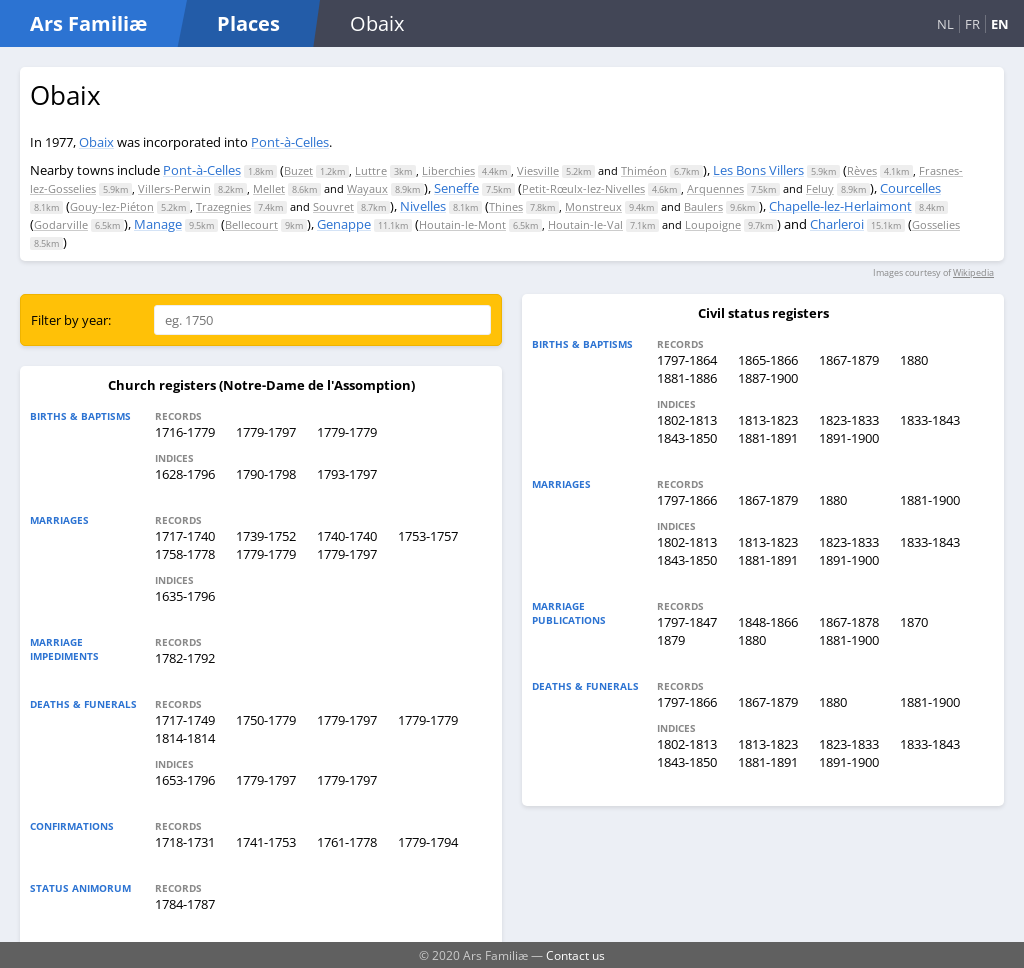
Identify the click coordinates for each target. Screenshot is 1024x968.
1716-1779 (185, 432)
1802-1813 (687, 420)
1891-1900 (849, 438)
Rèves (862, 170)
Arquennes (715, 188)
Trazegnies (223, 206)
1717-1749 (185, 720)
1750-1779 (266, 720)
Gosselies (936, 224)
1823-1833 (849, 420)
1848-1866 (768, 622)
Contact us (575, 955)
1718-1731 (185, 842)
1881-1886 (687, 378)
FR (972, 24)
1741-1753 (266, 842)
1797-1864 (687, 360)
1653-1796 (185, 780)
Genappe (344, 224)
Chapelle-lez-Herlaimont (840, 206)
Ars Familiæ (88, 23)
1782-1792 (185, 658)
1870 (914, 622)
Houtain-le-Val (585, 224)
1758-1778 (185, 554)
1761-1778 (347, 842)
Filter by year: (71, 320)
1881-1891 (768, 438)
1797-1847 (687, 622)
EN (1000, 24)
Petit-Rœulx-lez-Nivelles (583, 188)
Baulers (703, 206)
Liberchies (448, 170)
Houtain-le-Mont (462, 224)
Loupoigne (713, 224)
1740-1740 (347, 536)
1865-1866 (768, 360)
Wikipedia (973, 272)
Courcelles (910, 188)
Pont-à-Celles (290, 142)
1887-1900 (768, 378)
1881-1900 (930, 500)
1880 (914, 360)
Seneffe (456, 188)
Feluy (820, 188)
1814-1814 (185, 738)
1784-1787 (185, 904)
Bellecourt (251, 224)
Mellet (269, 188)
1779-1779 (347, 432)
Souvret (333, 206)
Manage (158, 224)
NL (945, 24)
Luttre (371, 170)
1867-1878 (849, 622)
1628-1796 (185, 474)
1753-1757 (428, 536)
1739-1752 (266, 536)
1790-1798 (266, 474)
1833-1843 (930, 420)
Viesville (538, 170)
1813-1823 (768, 420)
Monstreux (593, 206)
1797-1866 (687, 500)
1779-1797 (266, 432)
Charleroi (837, 224)
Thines (506, 206)
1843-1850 (687, 438)
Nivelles (423, 206)
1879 (671, 640)
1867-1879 (849, 360)
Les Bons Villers (758, 170)
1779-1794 (428, 842)
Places (248, 23)
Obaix (96, 142)
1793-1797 (347, 474)
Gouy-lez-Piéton (112, 206)
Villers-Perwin (174, 188)
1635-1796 (185, 596)
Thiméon (644, 170)
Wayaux (367, 188)
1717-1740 (185, 536)
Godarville (61, 224)
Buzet (298, 170)
